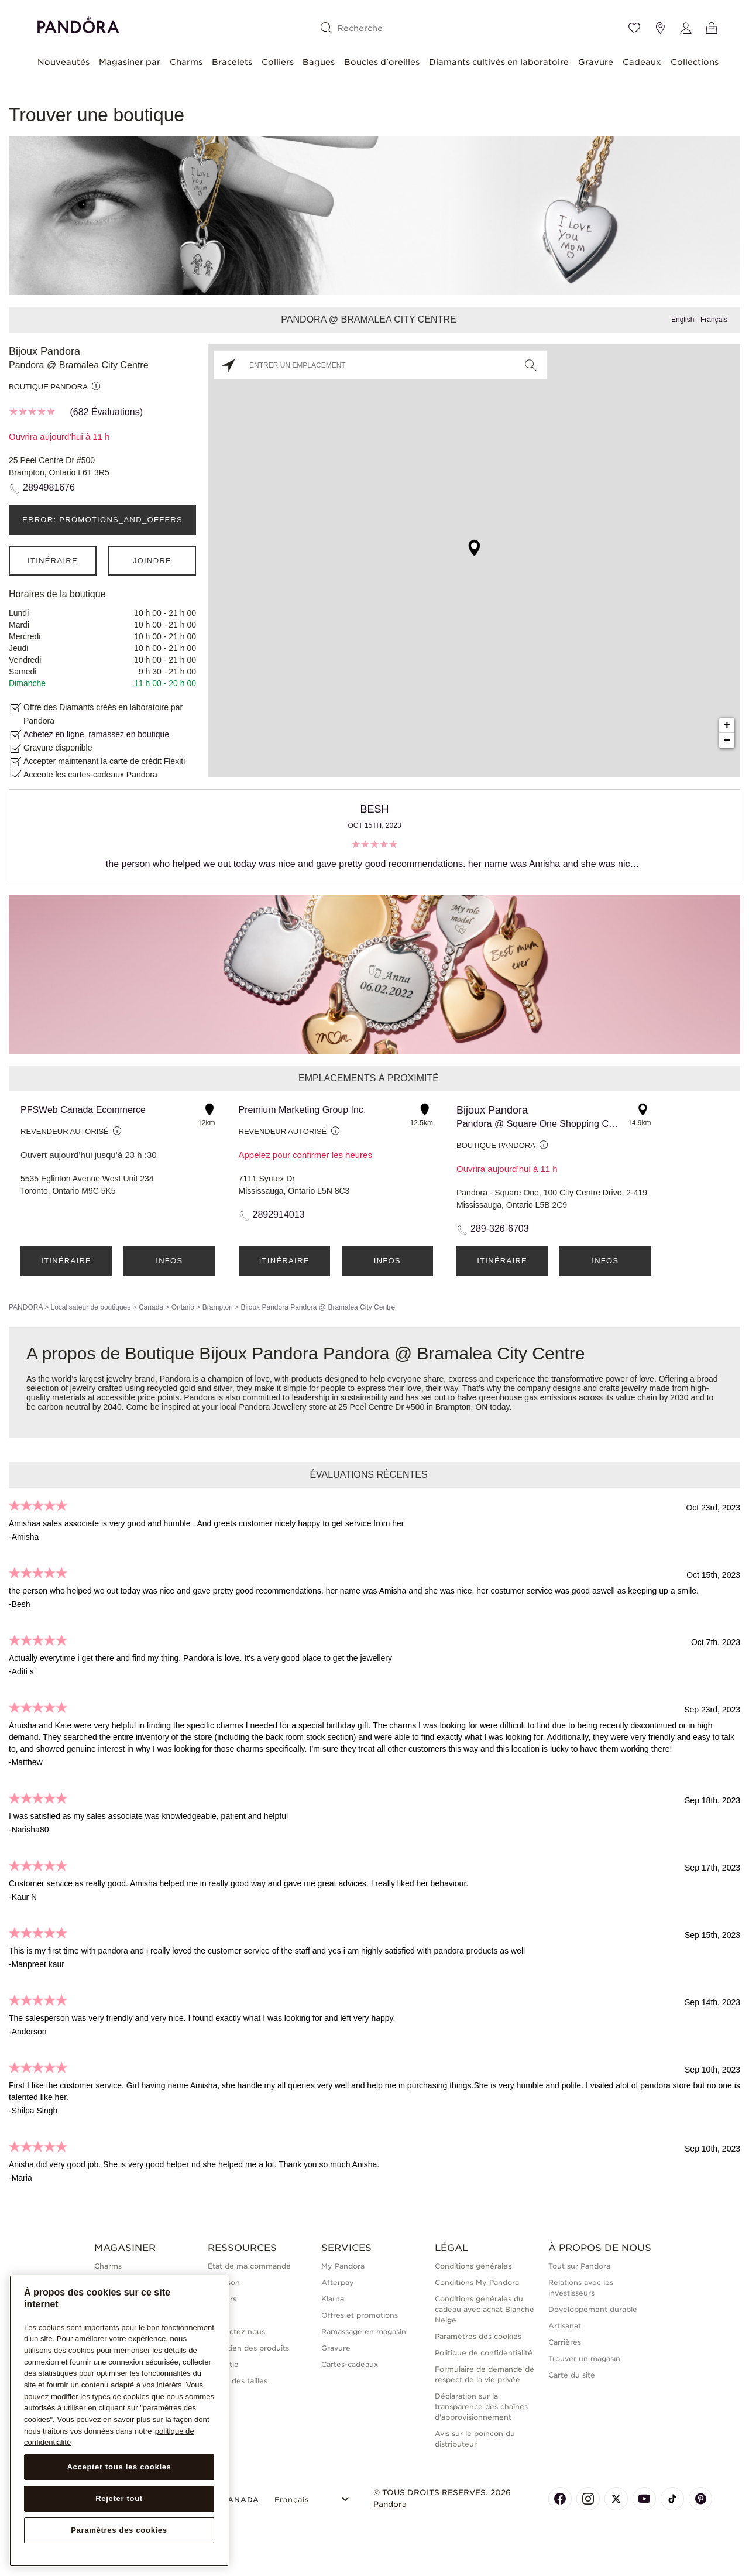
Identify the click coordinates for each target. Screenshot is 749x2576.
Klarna (332, 2298)
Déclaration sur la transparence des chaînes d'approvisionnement (481, 2406)
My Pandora (343, 2266)
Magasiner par (129, 62)
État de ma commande (249, 2266)
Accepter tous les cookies (119, 2466)
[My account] (686, 28)
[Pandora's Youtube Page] (644, 2498)
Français (713, 320)
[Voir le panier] (711, 28)
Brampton (217, 1307)
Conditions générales (473, 2266)
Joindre (152, 560)
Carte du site (571, 2375)
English (682, 320)
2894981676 (49, 487)
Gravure (595, 62)
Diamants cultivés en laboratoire (499, 62)
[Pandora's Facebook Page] (560, 2498)
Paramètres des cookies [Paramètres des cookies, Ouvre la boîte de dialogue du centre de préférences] (119, 2530)
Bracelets (232, 62)
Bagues (319, 62)
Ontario (182, 1307)
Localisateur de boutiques (90, 1307)
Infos (169, 1260)
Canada (151, 1307)
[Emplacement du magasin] (660, 28)
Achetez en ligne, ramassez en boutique (96, 734)
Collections (695, 62)
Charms (186, 62)
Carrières (564, 2342)
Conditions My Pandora (477, 2282)
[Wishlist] (634, 28)
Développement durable (592, 2309)
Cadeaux (642, 62)
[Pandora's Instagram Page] (588, 2498)
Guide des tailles (237, 2380)
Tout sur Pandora (579, 2266)
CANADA (233, 2499)
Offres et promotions (359, 2315)
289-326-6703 (499, 1229)
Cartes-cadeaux (349, 2364)
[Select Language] (313, 2498)
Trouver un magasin (584, 2358)
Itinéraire (53, 560)
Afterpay (337, 2282)
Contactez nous (236, 2331)
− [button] (727, 741)
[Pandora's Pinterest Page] (700, 2498)
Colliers (278, 62)
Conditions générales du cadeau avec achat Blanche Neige (484, 2309)
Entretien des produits (248, 2348)
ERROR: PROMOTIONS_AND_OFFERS (102, 519)
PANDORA (26, 1307)
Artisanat (564, 2325)
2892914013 (279, 1215)
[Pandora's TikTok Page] (672, 2498)
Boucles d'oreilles (382, 62)
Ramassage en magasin (363, 2331)
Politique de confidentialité (483, 2352)
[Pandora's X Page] (616, 2498)
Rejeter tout (119, 2498)
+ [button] (727, 725)
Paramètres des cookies (478, 2336)
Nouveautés (63, 62)
